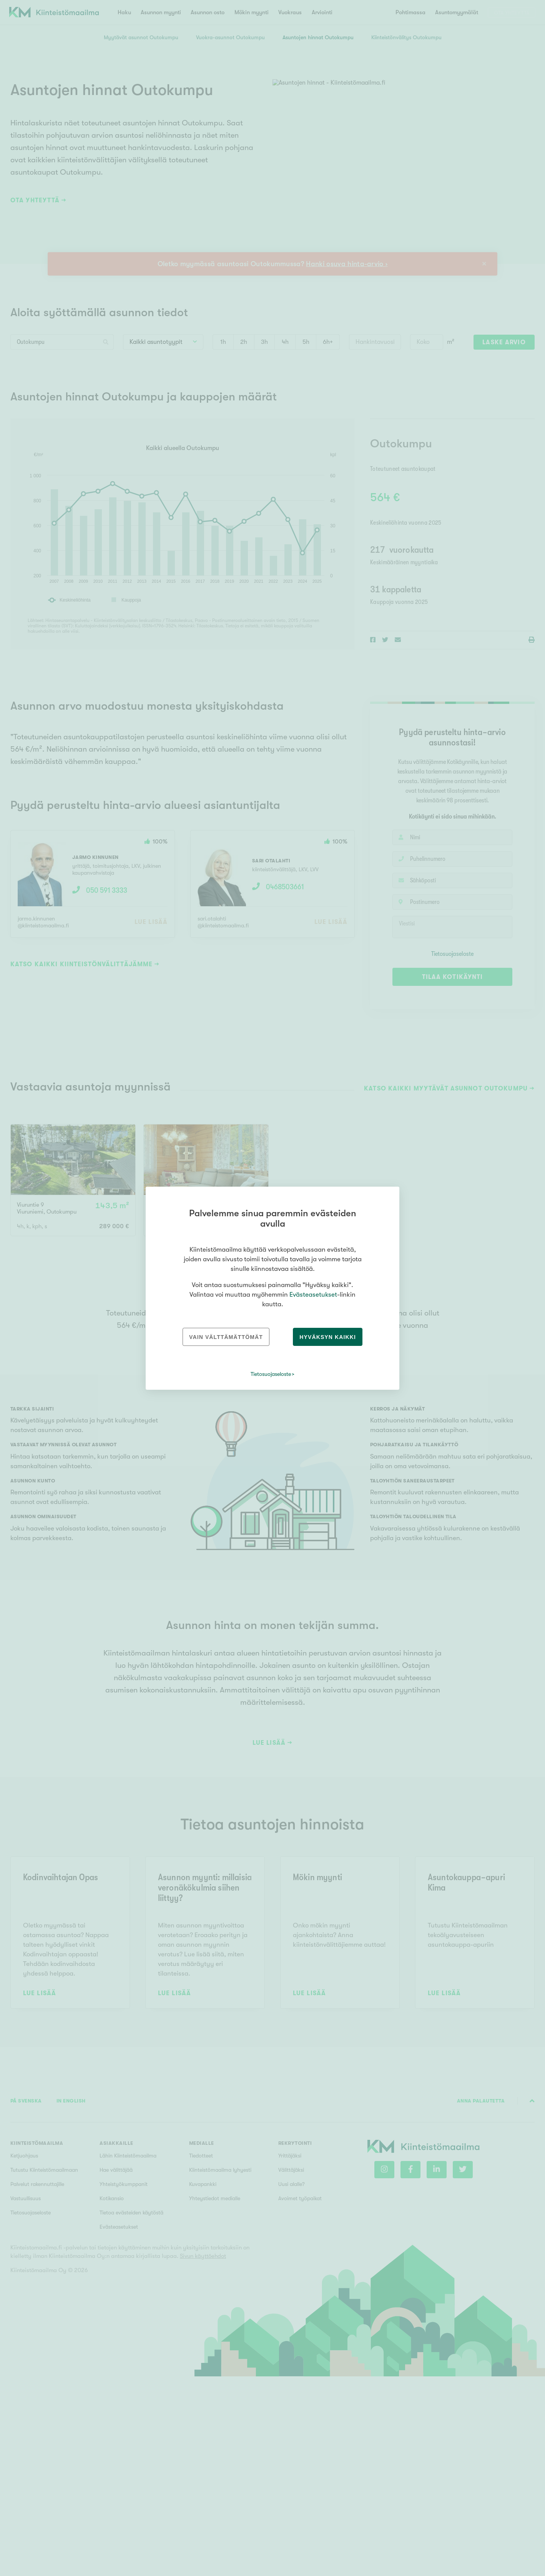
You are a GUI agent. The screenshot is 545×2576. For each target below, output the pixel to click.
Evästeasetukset (313, 1294)
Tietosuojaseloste (271, 1374)
